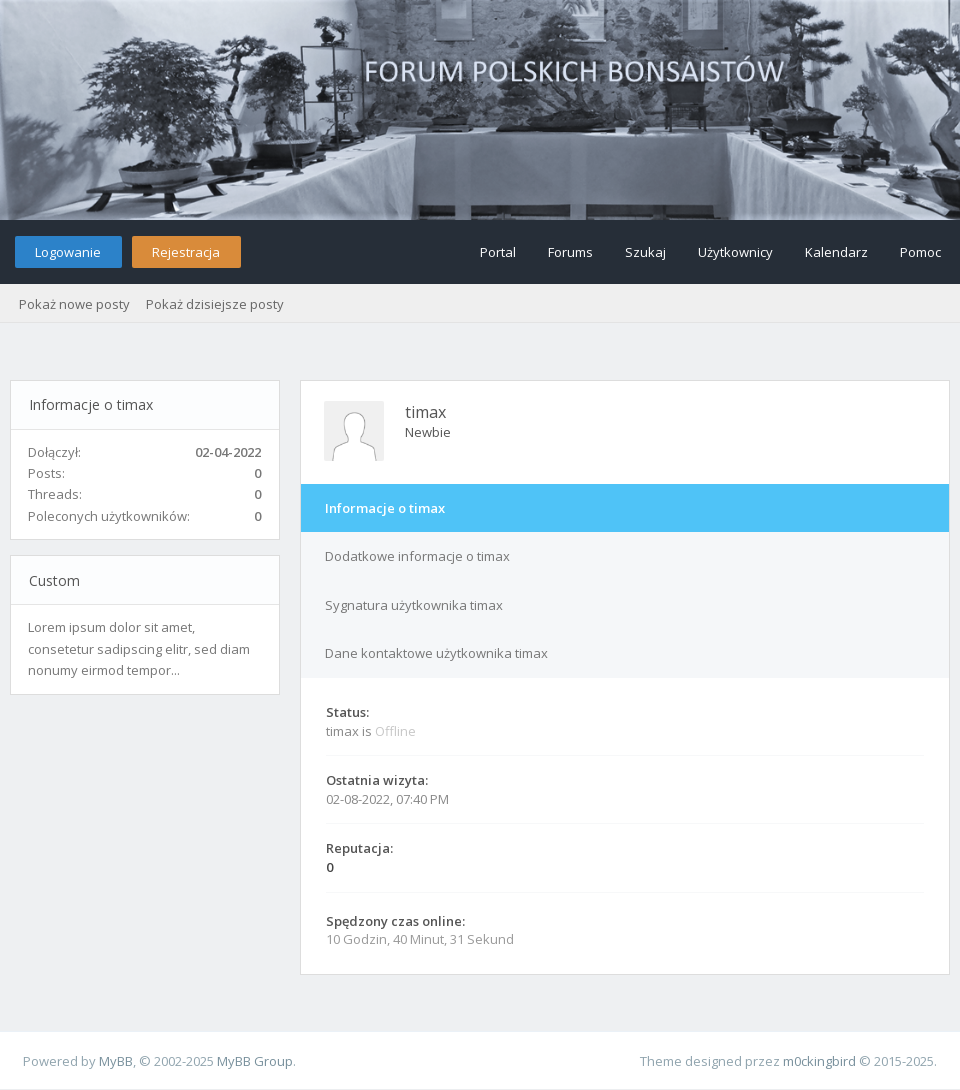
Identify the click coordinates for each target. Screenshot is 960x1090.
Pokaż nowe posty (74, 304)
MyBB (116, 1061)
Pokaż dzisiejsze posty (215, 304)
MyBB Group (255, 1061)
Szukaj (645, 252)
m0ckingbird (819, 1061)
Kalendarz (836, 252)
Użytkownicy (735, 252)
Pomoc (920, 252)
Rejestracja (186, 252)
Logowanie (68, 252)
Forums (570, 252)
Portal (498, 252)
